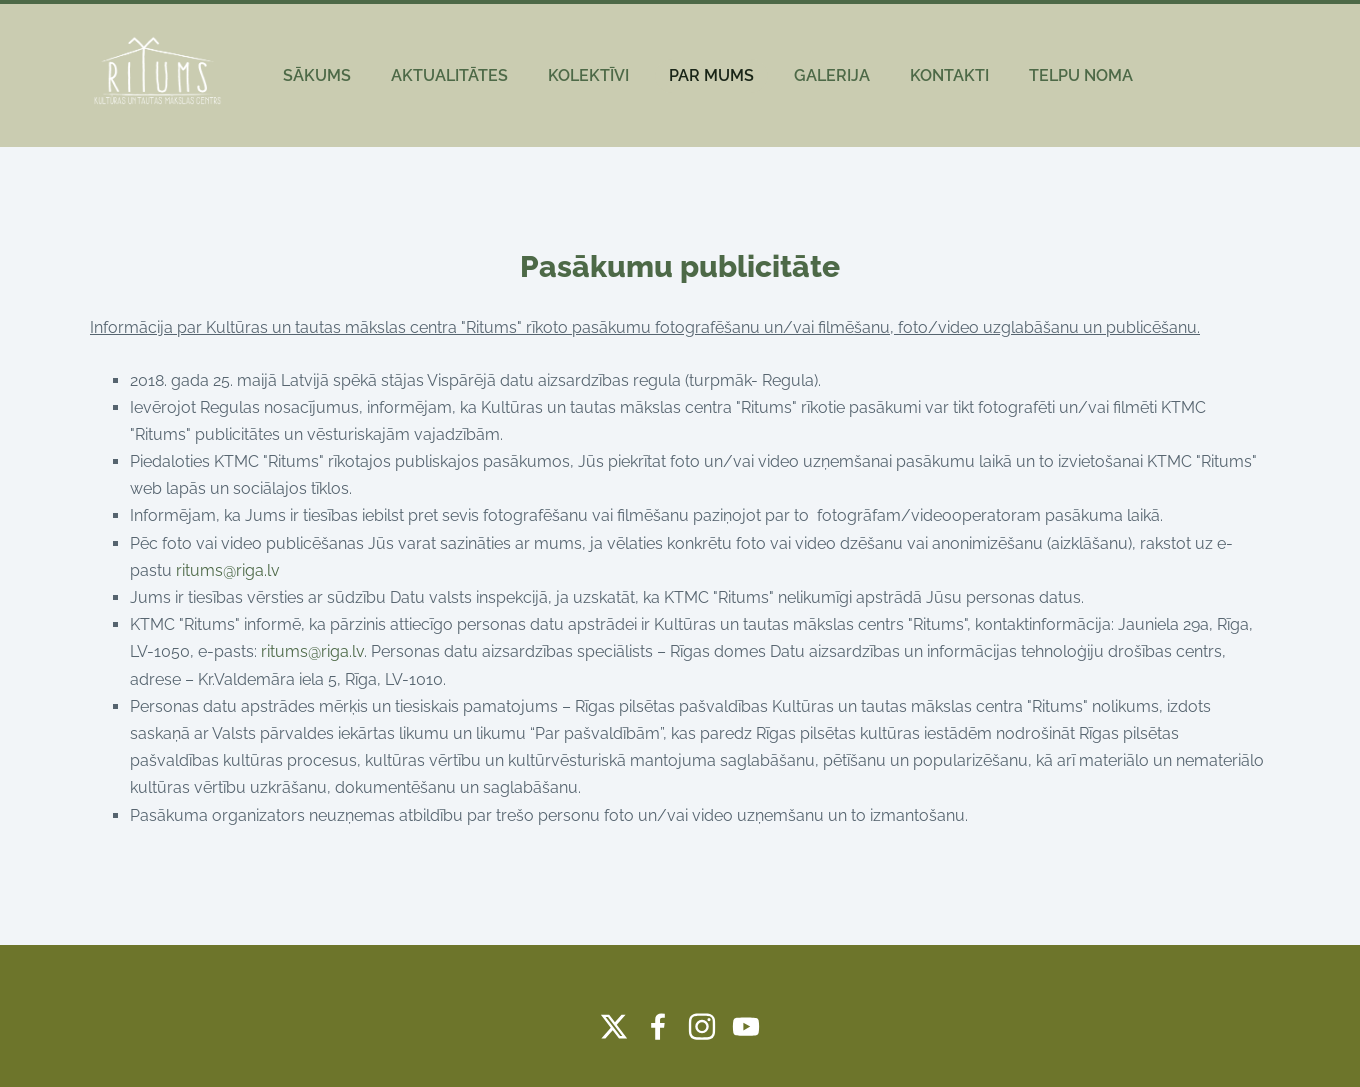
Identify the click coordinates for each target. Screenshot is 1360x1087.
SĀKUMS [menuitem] (317, 75)
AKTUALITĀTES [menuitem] (449, 75)
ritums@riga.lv (228, 570)
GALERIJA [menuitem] (832, 75)
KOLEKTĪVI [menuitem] (588, 75)
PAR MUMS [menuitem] (711, 75)
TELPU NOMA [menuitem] (1081, 75)
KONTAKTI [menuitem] (949, 75)
